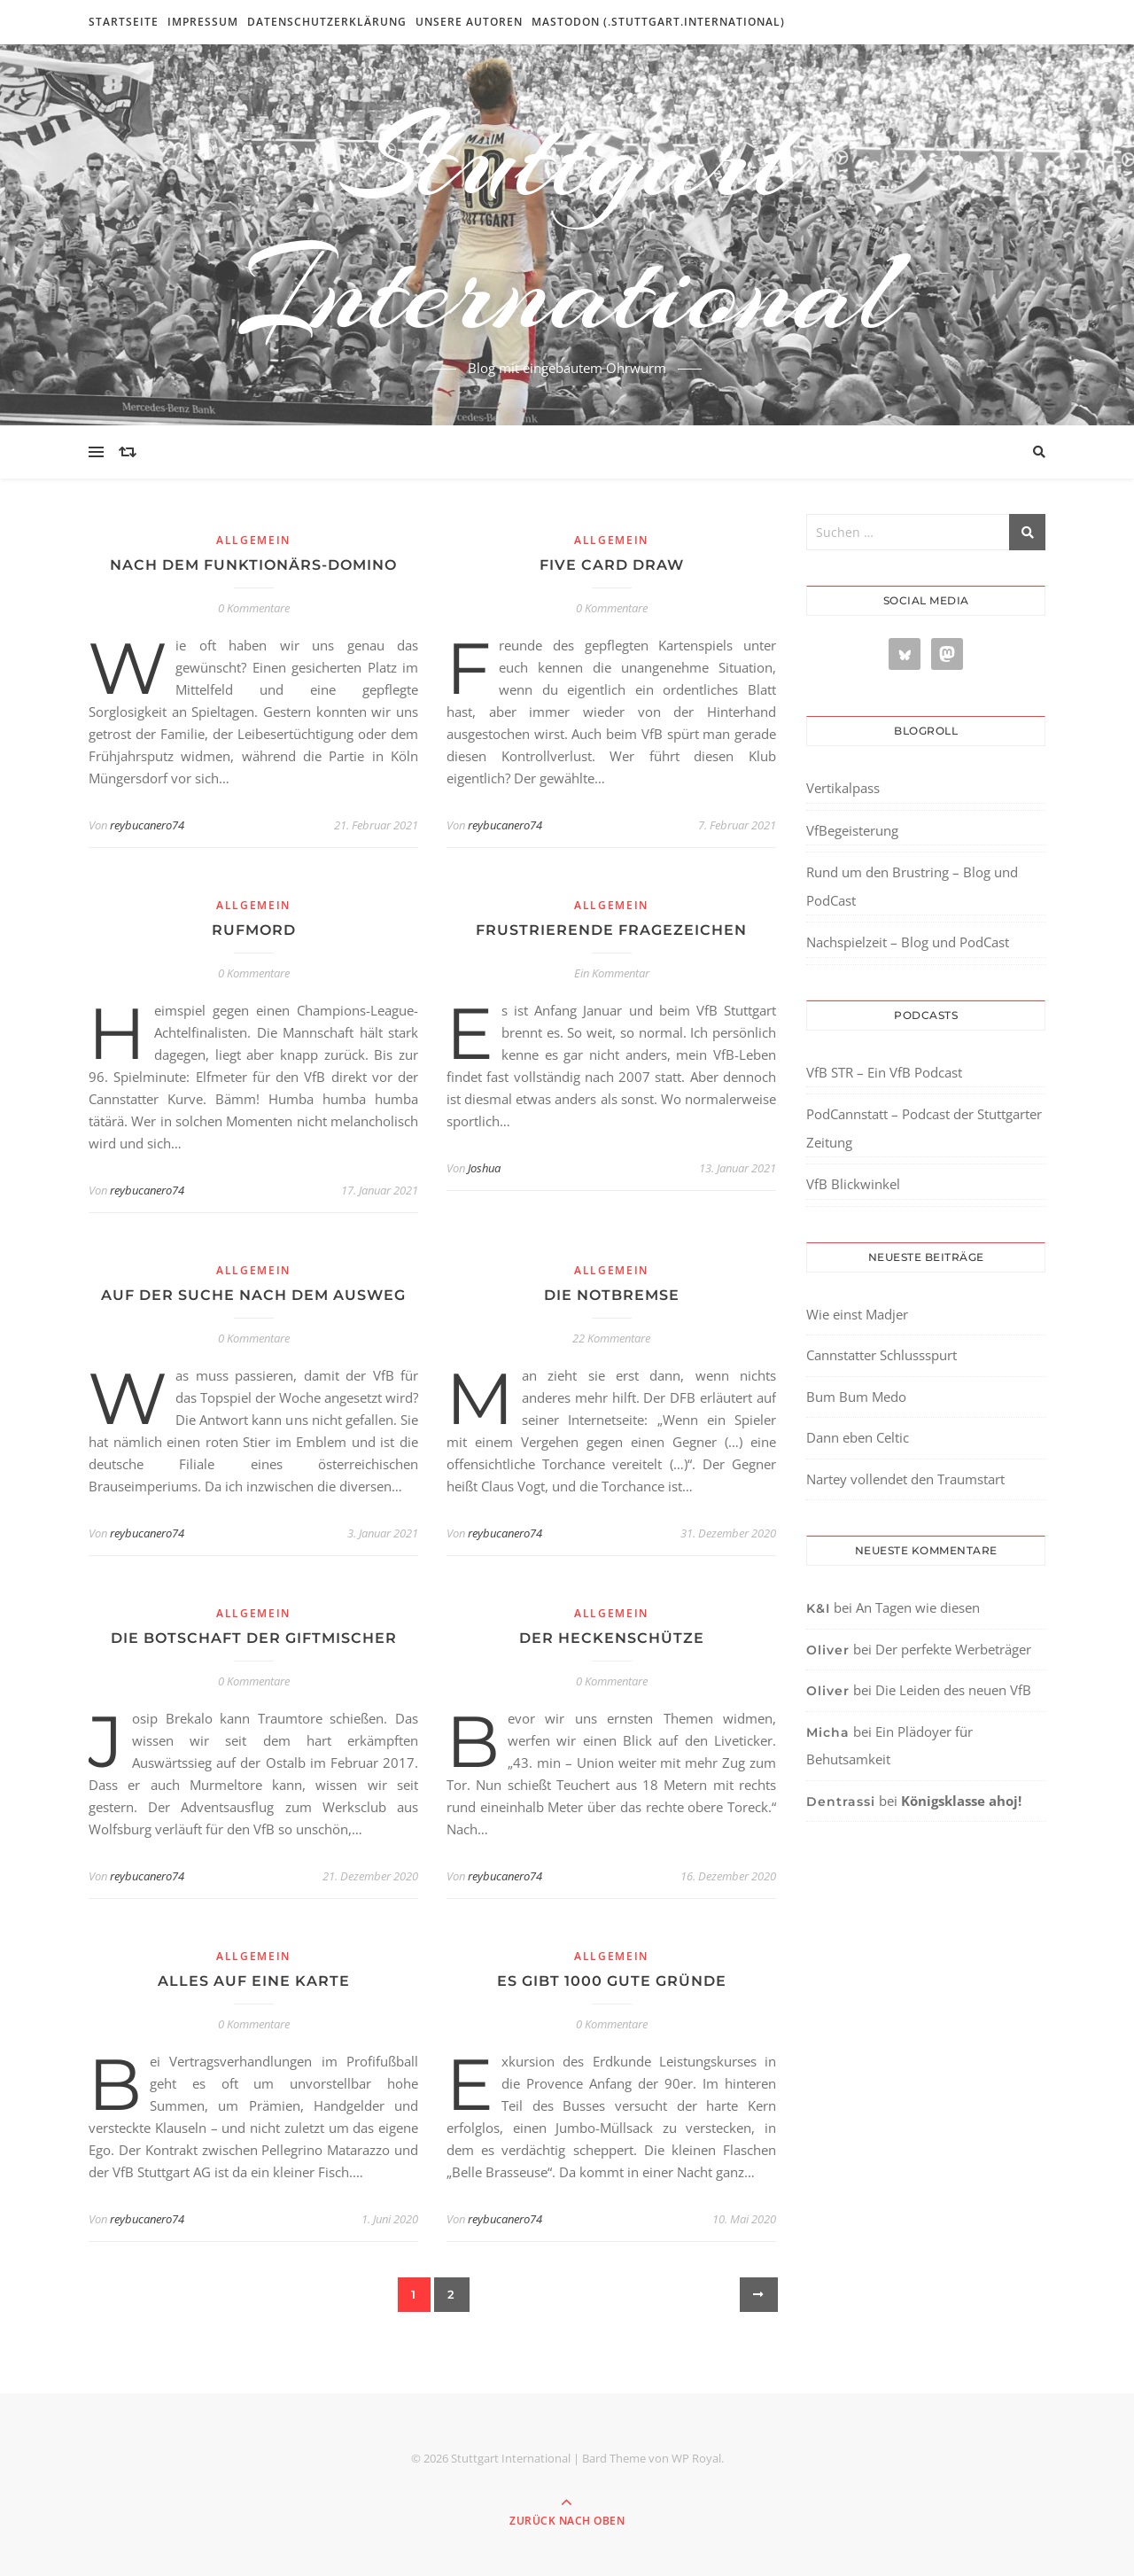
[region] (230, 2426)
